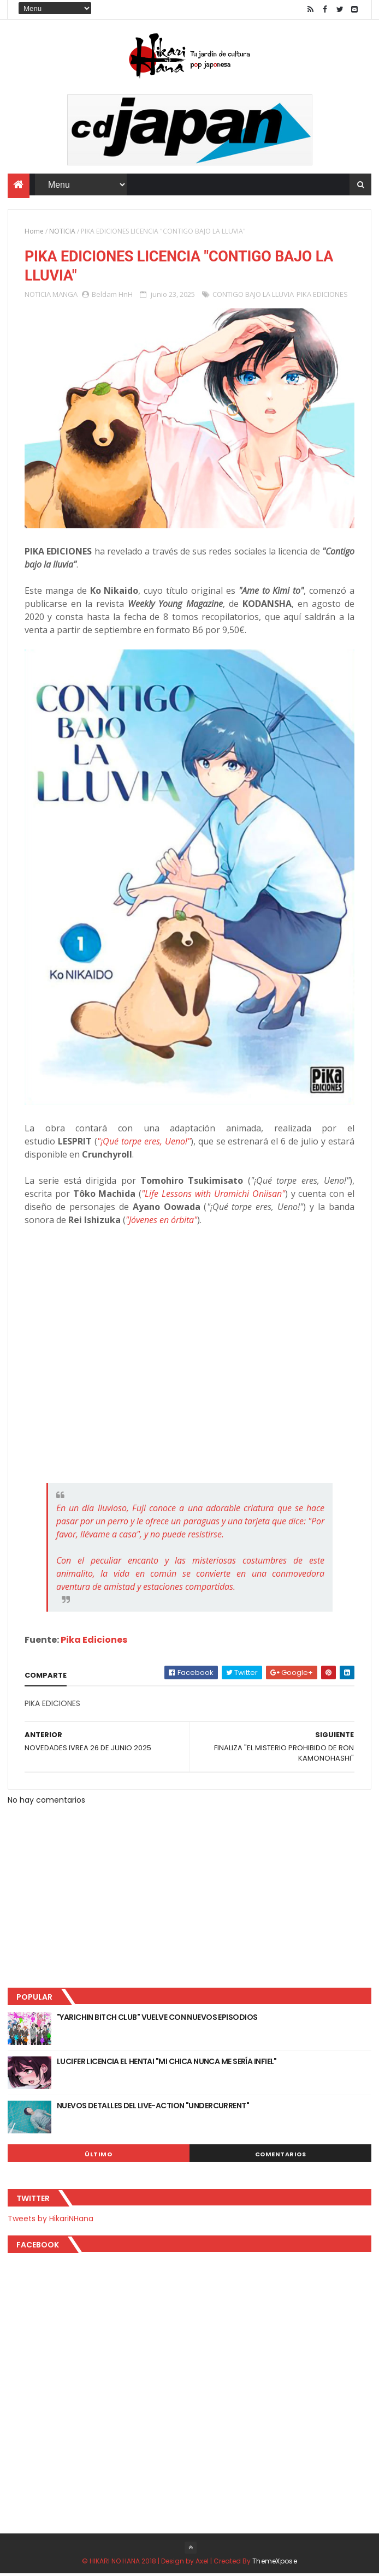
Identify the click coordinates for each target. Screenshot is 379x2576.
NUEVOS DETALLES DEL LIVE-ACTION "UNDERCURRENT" (153, 2108)
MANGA (65, 296)
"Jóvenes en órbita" (161, 1223)
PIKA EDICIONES (322, 296)
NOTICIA (62, 232)
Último (98, 2156)
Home (34, 232)
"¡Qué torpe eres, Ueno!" (144, 1144)
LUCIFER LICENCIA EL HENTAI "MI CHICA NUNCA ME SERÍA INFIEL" (167, 2064)
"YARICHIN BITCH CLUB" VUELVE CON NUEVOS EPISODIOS (157, 2019)
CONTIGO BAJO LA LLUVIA (253, 296)
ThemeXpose (274, 2563)
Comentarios (280, 2156)
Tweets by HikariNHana (50, 2221)
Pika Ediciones (94, 1642)
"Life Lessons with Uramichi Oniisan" (213, 1196)
